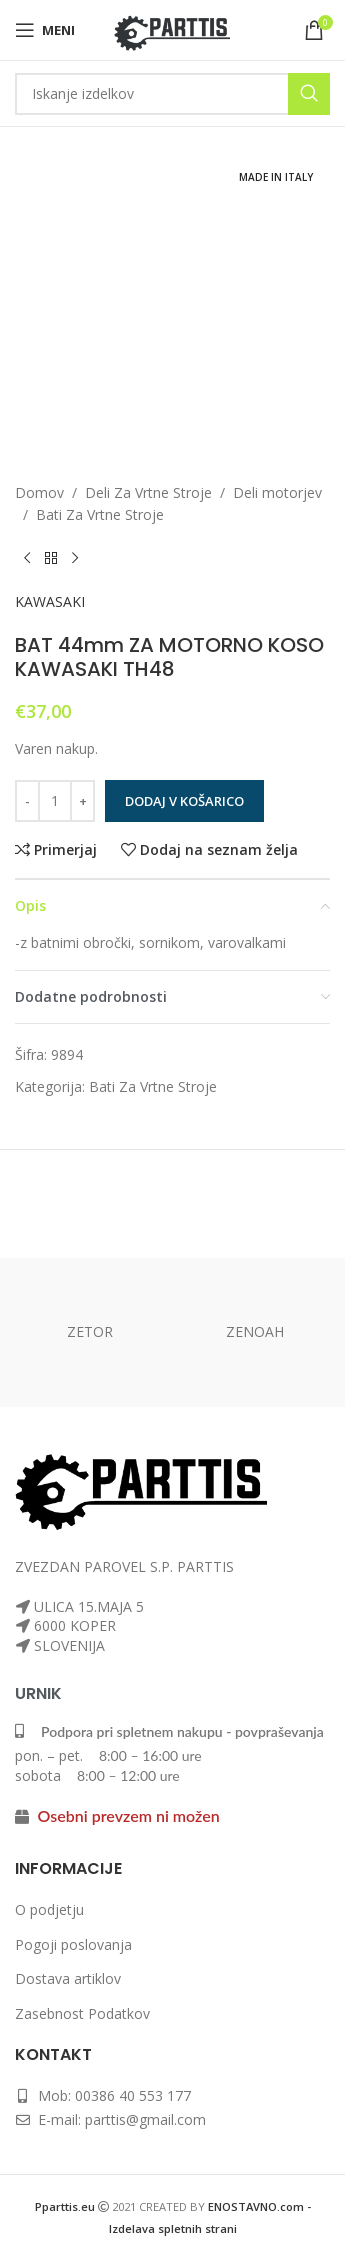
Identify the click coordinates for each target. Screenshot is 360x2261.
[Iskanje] (172, 94)
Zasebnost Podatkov (82, 2013)
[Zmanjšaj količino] (27, 801)
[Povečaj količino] (82, 801)
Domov (39, 492)
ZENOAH (255, 1331)
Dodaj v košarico (184, 801)
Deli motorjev (277, 492)
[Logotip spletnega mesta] (172, 28)
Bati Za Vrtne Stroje (100, 514)
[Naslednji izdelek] (75, 559)
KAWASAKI (50, 601)
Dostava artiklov (68, 1978)
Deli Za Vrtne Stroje (148, 492)
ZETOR (90, 1331)
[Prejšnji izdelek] (27, 559)
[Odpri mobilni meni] (45, 30)
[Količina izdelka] (55, 801)
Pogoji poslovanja (73, 1944)
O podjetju (49, 1909)
